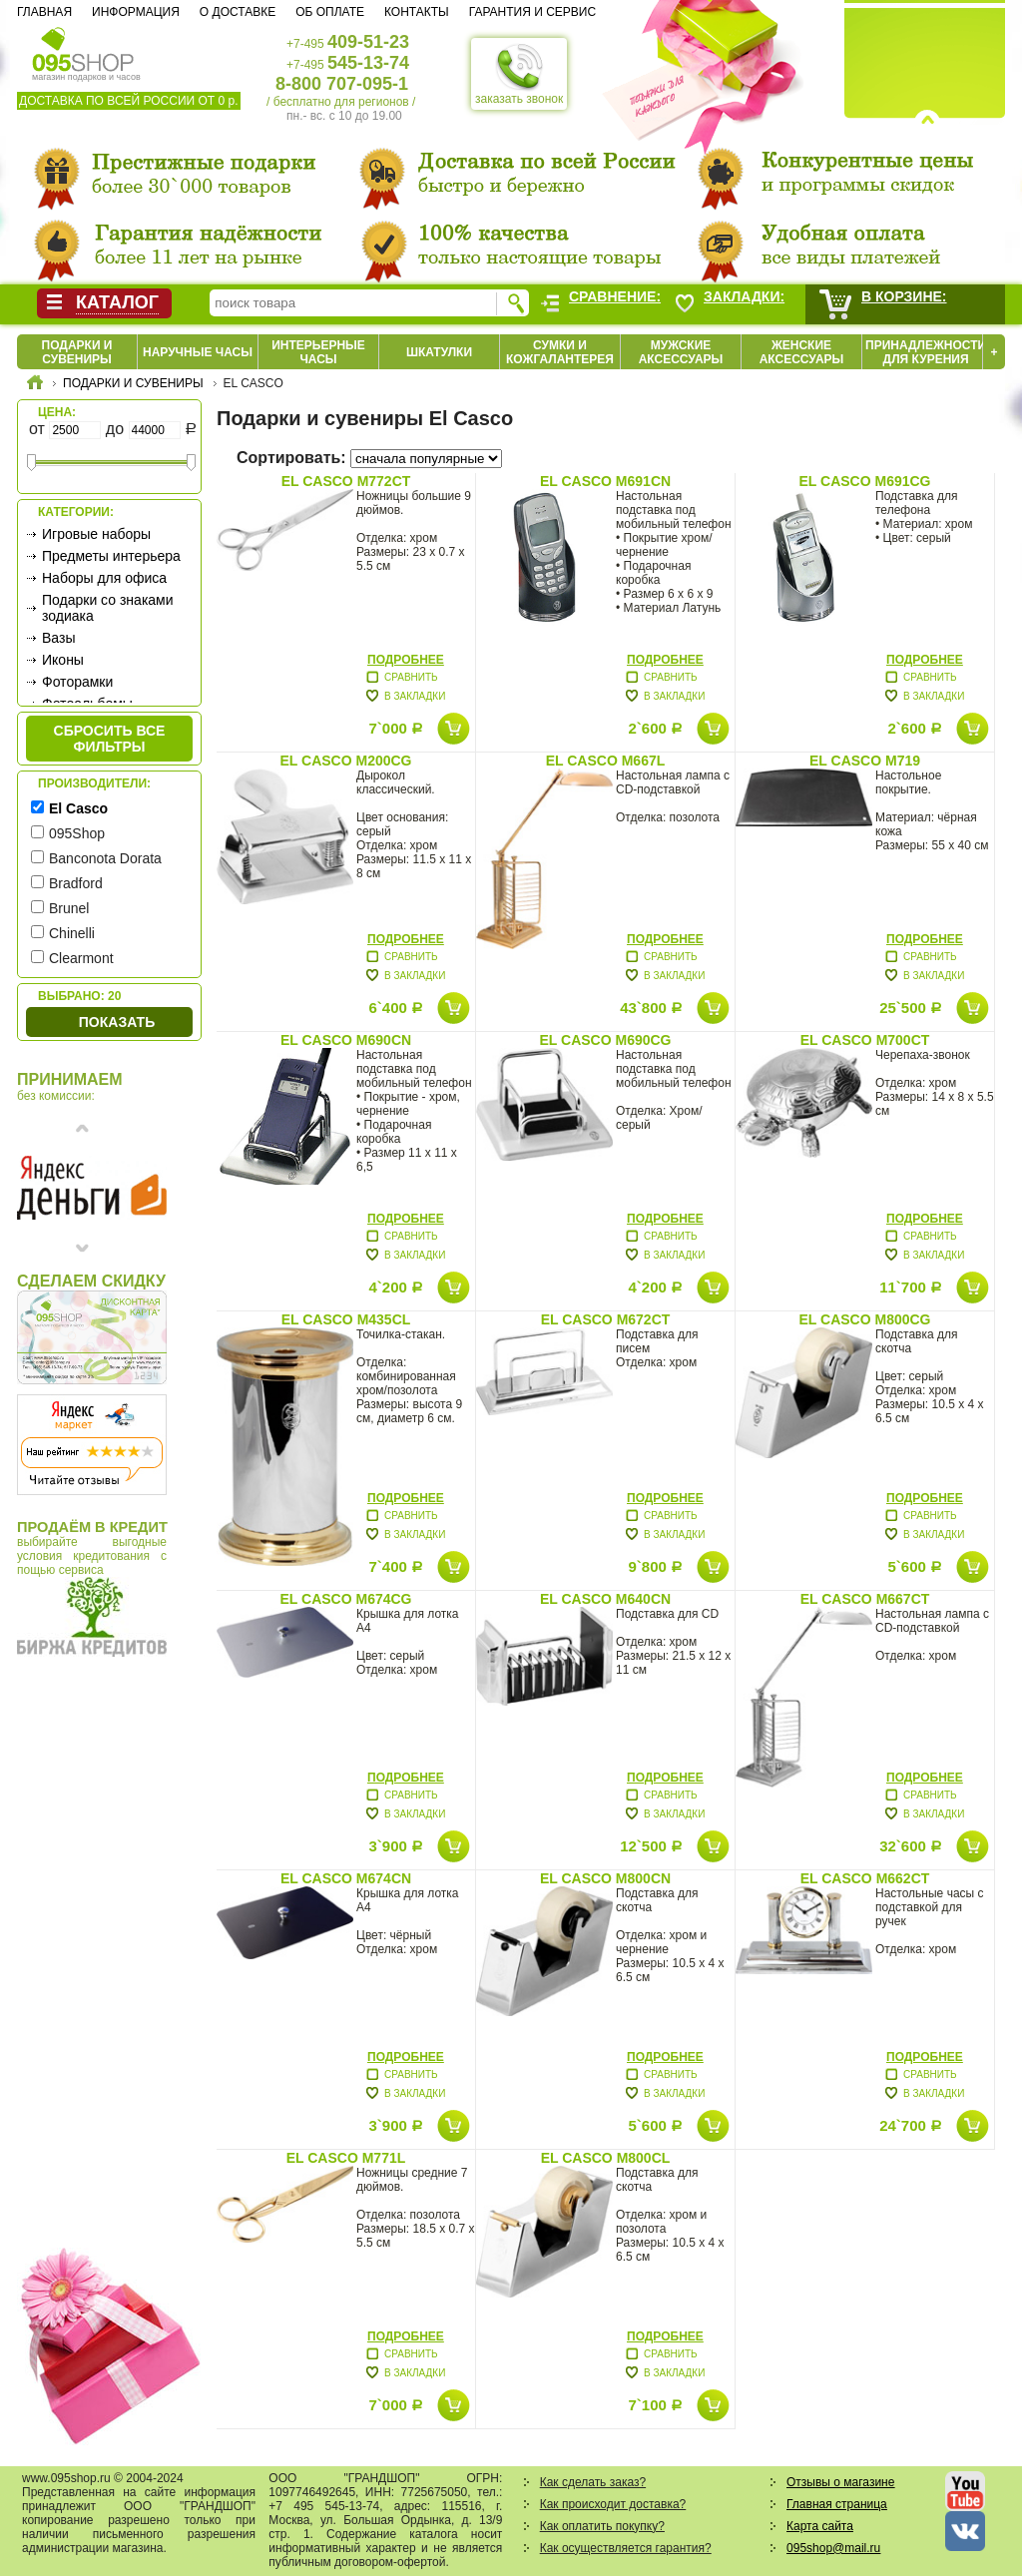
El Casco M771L (346, 2158)
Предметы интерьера (111, 556)
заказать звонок (519, 74)
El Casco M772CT (346, 481)
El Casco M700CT (865, 1040)
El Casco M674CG (346, 1599)
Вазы (58, 638)
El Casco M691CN (605, 481)
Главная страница (836, 2504)
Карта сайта (819, 2526)
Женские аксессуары (802, 352)
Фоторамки (77, 682)
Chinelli (72, 933)
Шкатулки (439, 352)
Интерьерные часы (318, 352)
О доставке (237, 12)
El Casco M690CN (345, 1040)
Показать (117, 1022)
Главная (44, 12)
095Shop (77, 833)
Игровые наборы (96, 534)
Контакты (416, 12)
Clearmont (81, 958)
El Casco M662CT (865, 1878)
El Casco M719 (864, 761)
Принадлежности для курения (925, 352)
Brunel (69, 908)
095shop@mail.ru (833, 2548)
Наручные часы (198, 352)
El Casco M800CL (606, 2158)
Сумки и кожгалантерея (560, 352)
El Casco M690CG (606, 1040)
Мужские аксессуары (681, 352)
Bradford (76, 883)
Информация (136, 12)
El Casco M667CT (865, 1599)
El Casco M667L (606, 761)
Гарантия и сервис (532, 12)
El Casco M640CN (605, 1599)
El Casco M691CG (865, 481)
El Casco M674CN (345, 1878)
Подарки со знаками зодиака (108, 608)
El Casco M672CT (606, 1319)
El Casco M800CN (605, 1878)
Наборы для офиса (104, 578)
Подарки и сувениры (77, 352)
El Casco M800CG (865, 1319)
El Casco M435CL (346, 1319)
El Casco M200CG (346, 761)
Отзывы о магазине (840, 2482)
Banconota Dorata (105, 858)
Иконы (63, 660)
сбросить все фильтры (110, 739)
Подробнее (405, 660)
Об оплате (329, 12)
